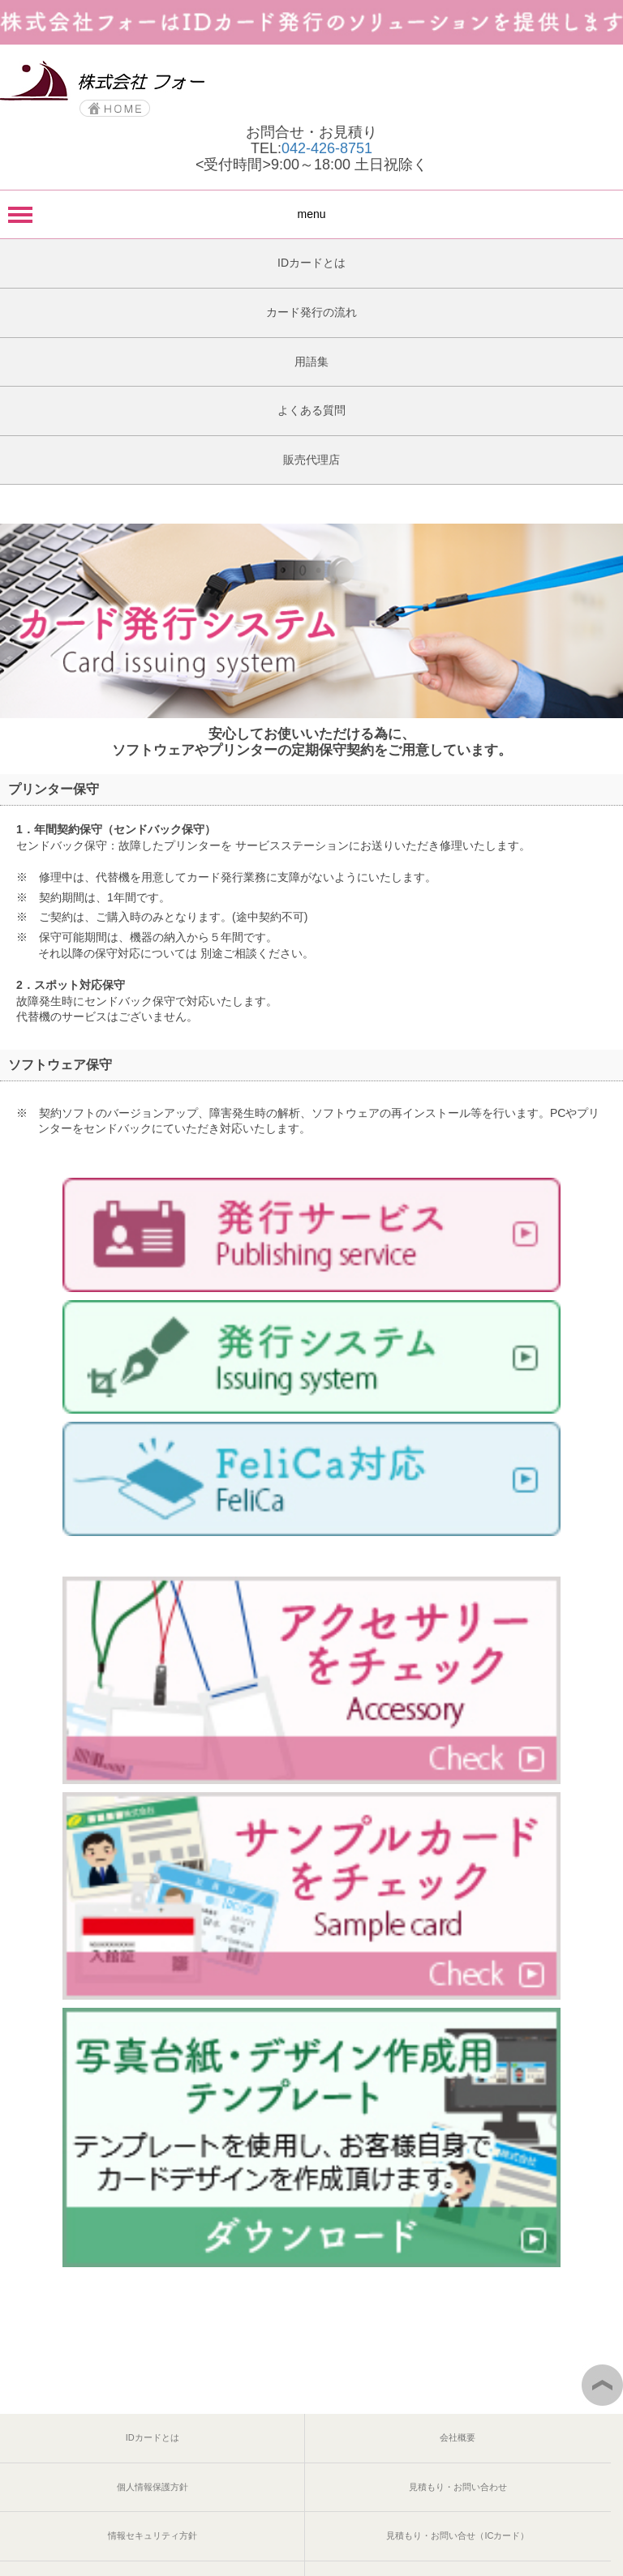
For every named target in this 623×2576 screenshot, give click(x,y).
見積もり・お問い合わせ (458, 2487)
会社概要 (457, 2437)
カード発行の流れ (311, 312)
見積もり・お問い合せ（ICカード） (457, 2535)
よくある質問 (311, 410)
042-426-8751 (326, 148)
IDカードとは (311, 262)
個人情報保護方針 (152, 2487)
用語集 (311, 361)
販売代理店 (311, 459)
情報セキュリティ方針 (152, 2535)
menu (311, 214)
